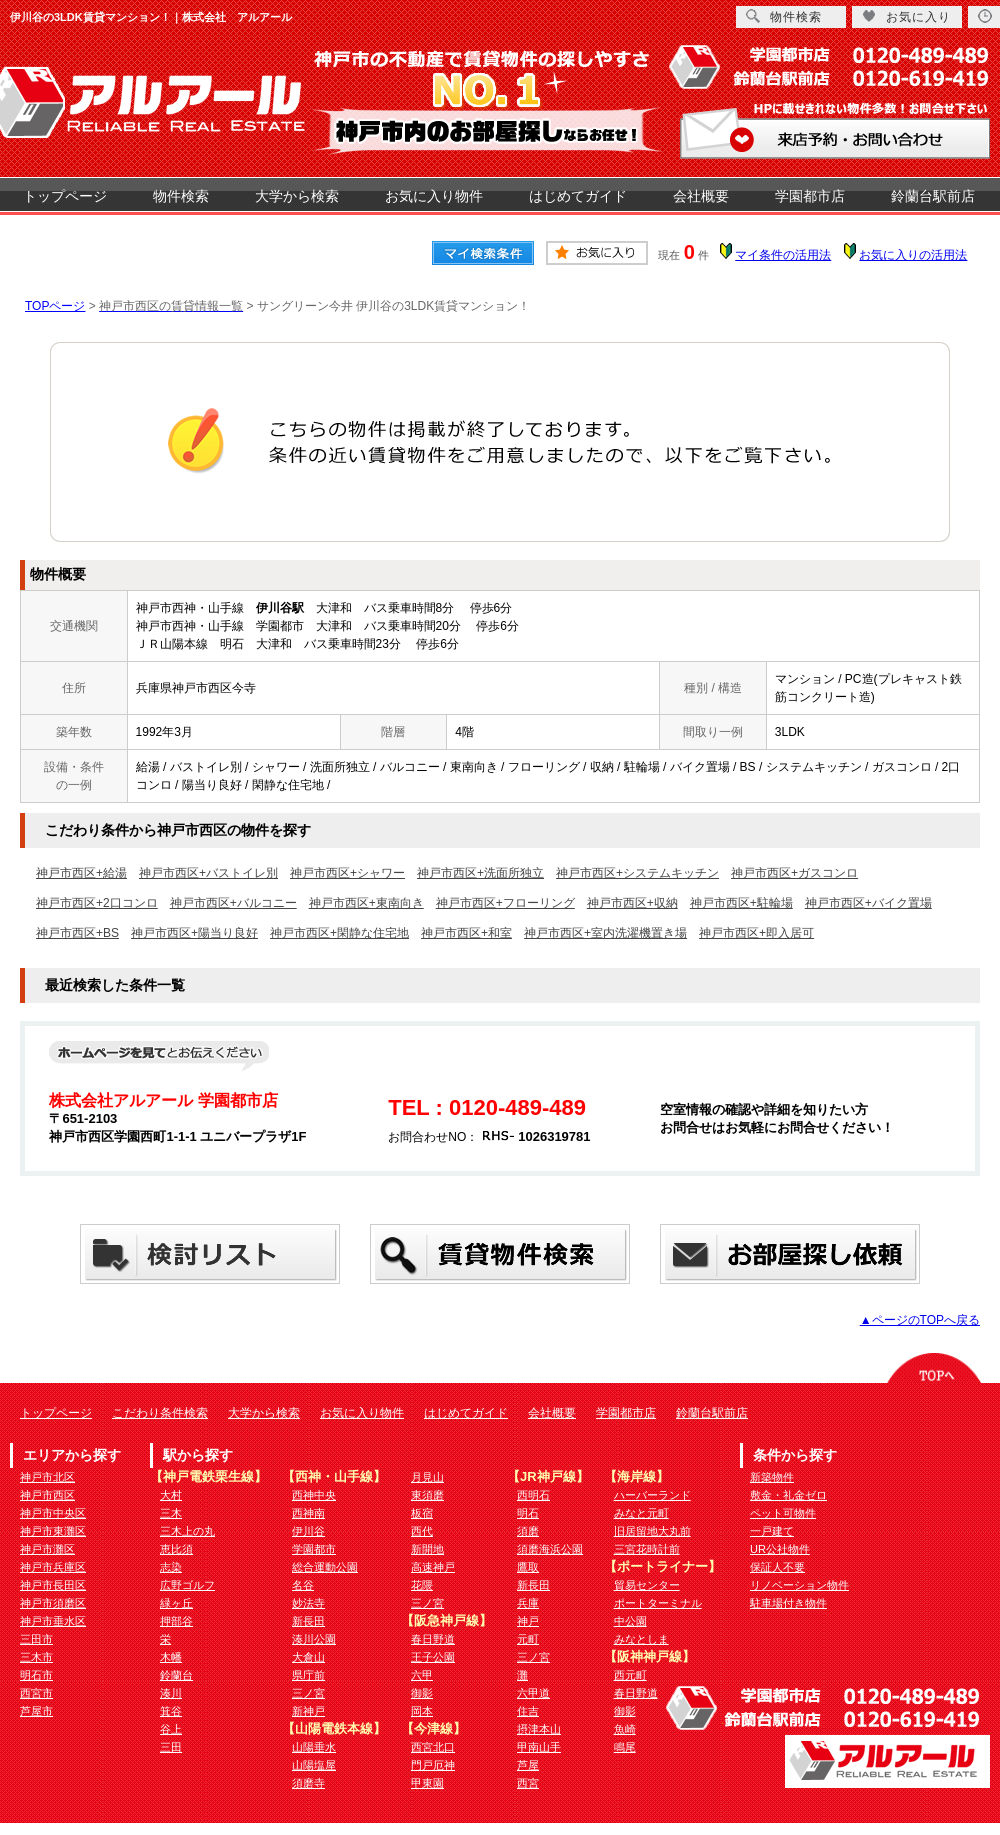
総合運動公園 (325, 1567)
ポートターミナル (658, 1603)
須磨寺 (308, 1783)
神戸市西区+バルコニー (233, 903)
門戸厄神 (433, 1765)
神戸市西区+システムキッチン (637, 873)
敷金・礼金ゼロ (788, 1495)
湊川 (171, 1693)
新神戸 (308, 1711)
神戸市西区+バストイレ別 (208, 873)
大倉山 (308, 1657)
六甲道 (533, 1693)
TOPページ (55, 306)
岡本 (422, 1711)
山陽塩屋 (314, 1765)
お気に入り (906, 16)
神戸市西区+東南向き (366, 903)
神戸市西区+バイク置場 (868, 903)
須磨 (528, 1531)
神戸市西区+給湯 (81, 873)
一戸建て (772, 1531)
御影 (422, 1693)
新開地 (427, 1549)
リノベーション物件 (799, 1585)
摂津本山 (539, 1729)
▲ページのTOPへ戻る (920, 1320)
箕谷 (171, 1711)
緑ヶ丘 (176, 1603)
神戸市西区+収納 (632, 903)
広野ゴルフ (187, 1585)
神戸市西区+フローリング (505, 903)
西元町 (630, 1675)
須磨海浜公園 (550, 1549)
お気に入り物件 (434, 196)
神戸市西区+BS (77, 933)
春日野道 (433, 1639)
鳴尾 (625, 1747)
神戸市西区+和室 (466, 933)
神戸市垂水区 (53, 1621)
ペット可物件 (783, 1513)
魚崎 (625, 1729)
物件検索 (181, 196)
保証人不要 (777, 1567)
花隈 (422, 1585)
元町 (528, 1639)
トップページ (65, 196)
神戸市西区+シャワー (347, 873)
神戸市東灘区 (53, 1531)
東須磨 (427, 1495)
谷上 (171, 1729)
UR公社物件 (780, 1549)
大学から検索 (297, 196)
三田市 (36, 1639)
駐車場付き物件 (788, 1603)
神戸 (528, 1621)
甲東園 (427, 1783)
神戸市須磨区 (53, 1603)
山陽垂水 (314, 1747)
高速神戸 (433, 1567)
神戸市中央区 (53, 1513)
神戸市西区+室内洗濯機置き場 (605, 933)
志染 (171, 1567)
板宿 (422, 1513)
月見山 (427, 1477)
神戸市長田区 (53, 1585)
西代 (422, 1531)
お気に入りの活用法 (913, 255)
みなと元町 (641, 1513)
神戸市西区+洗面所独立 (480, 873)
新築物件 (772, 1477)
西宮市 (36, 1693)
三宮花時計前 (647, 1549)
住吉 (528, 1711)
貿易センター (647, 1585)
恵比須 (176, 1549)
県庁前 (308, 1675)
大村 (171, 1495)
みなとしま (641, 1639)
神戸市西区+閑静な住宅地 (339, 933)
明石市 (36, 1675)
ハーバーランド (652, 1495)
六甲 (422, 1675)
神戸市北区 (47, 1477)
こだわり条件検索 (160, 1413)
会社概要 (701, 196)
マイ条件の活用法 (783, 255)
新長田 (308, 1621)
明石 (528, 1513)
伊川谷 (308, 1531)
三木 (171, 1513)
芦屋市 (36, 1711)
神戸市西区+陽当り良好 (194, 933)
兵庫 (528, 1603)
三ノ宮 (308, 1693)
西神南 (308, 1513)
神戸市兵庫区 (53, 1567)
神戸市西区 (47, 1495)
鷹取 (528, 1567)
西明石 (533, 1495)
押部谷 (176, 1621)
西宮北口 (433, 1747)
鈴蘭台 (176, 1675)
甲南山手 (539, 1747)
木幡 (171, 1657)
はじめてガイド (578, 196)
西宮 (528, 1783)
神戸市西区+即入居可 (756, 933)
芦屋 (528, 1765)
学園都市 (314, 1549)
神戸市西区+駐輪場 (741, 903)
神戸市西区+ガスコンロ (794, 873)
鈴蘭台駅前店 (933, 196)
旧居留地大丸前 (652, 1531)
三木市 (36, 1657)
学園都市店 (810, 196)
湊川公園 (314, 1639)
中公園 (630, 1621)
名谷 (303, 1585)
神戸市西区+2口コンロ (97, 903)
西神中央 (314, 1495)
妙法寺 (308, 1603)
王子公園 (433, 1657)
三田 (171, 1747)
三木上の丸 (187, 1531)
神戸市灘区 (47, 1549)
